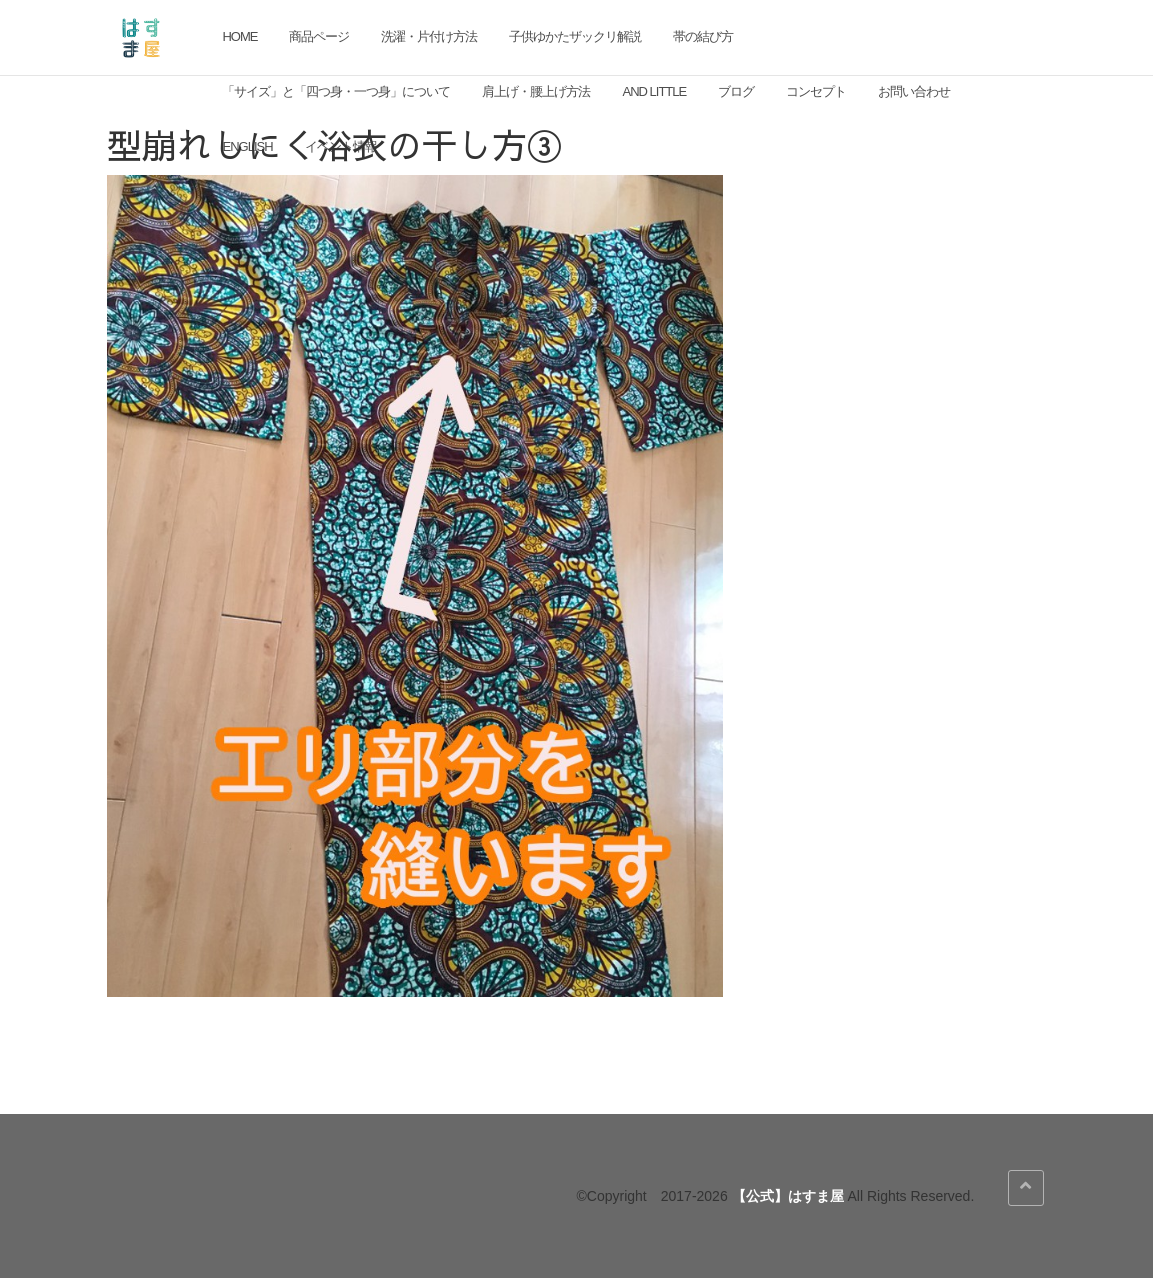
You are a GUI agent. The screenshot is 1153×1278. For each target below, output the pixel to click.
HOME (239, 36)
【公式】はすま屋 (788, 1196)
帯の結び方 (703, 36)
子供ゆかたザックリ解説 (575, 36)
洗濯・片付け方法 (429, 36)
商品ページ (319, 36)
